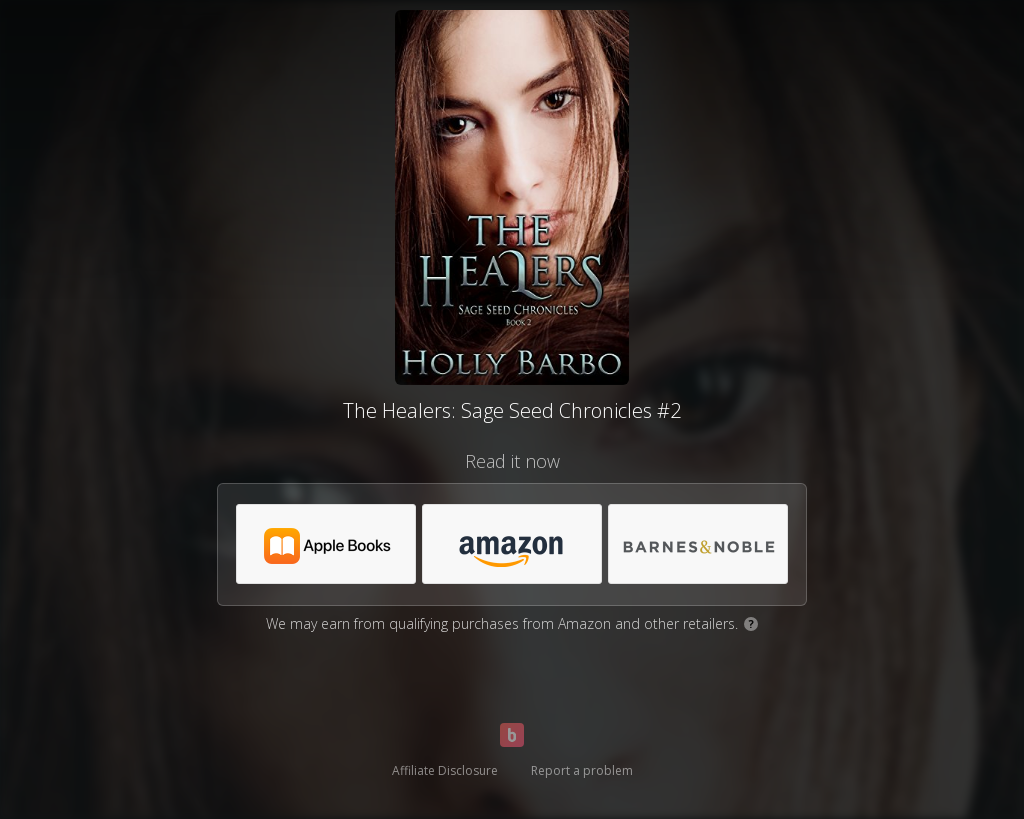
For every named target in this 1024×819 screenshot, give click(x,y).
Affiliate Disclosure (445, 770)
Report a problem (582, 770)
